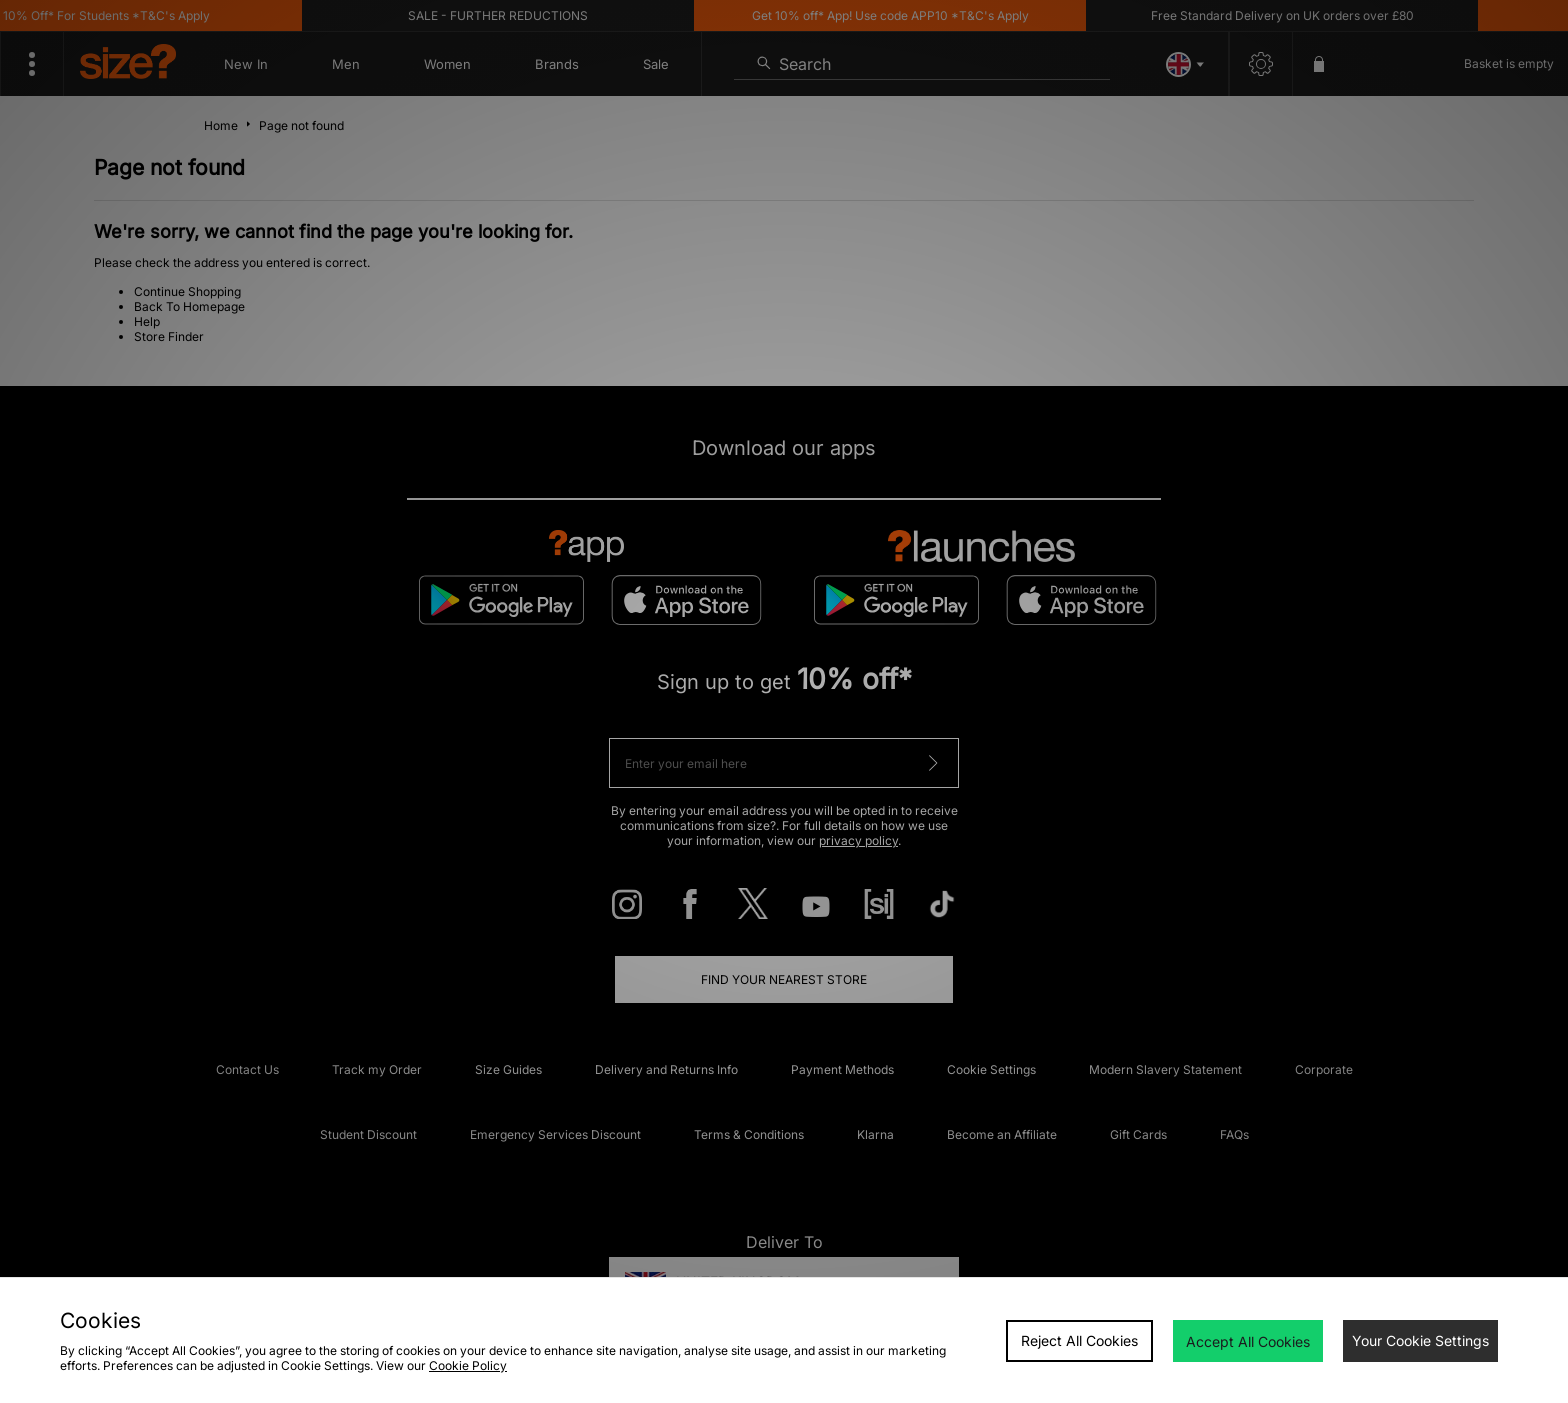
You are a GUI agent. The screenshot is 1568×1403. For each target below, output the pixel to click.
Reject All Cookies (1079, 1340)
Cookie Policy (468, 1365)
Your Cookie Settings (1420, 1340)
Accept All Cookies (1248, 1341)
